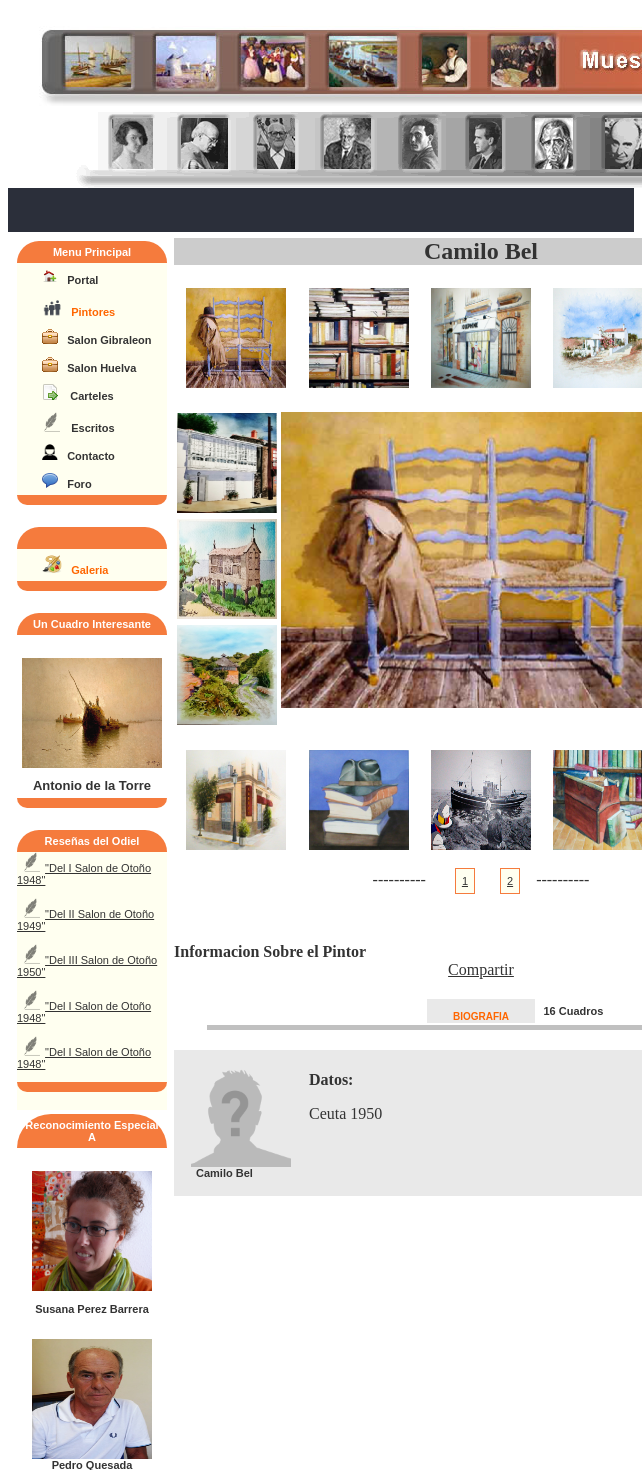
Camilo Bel (481, 251)
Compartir (481, 969)
